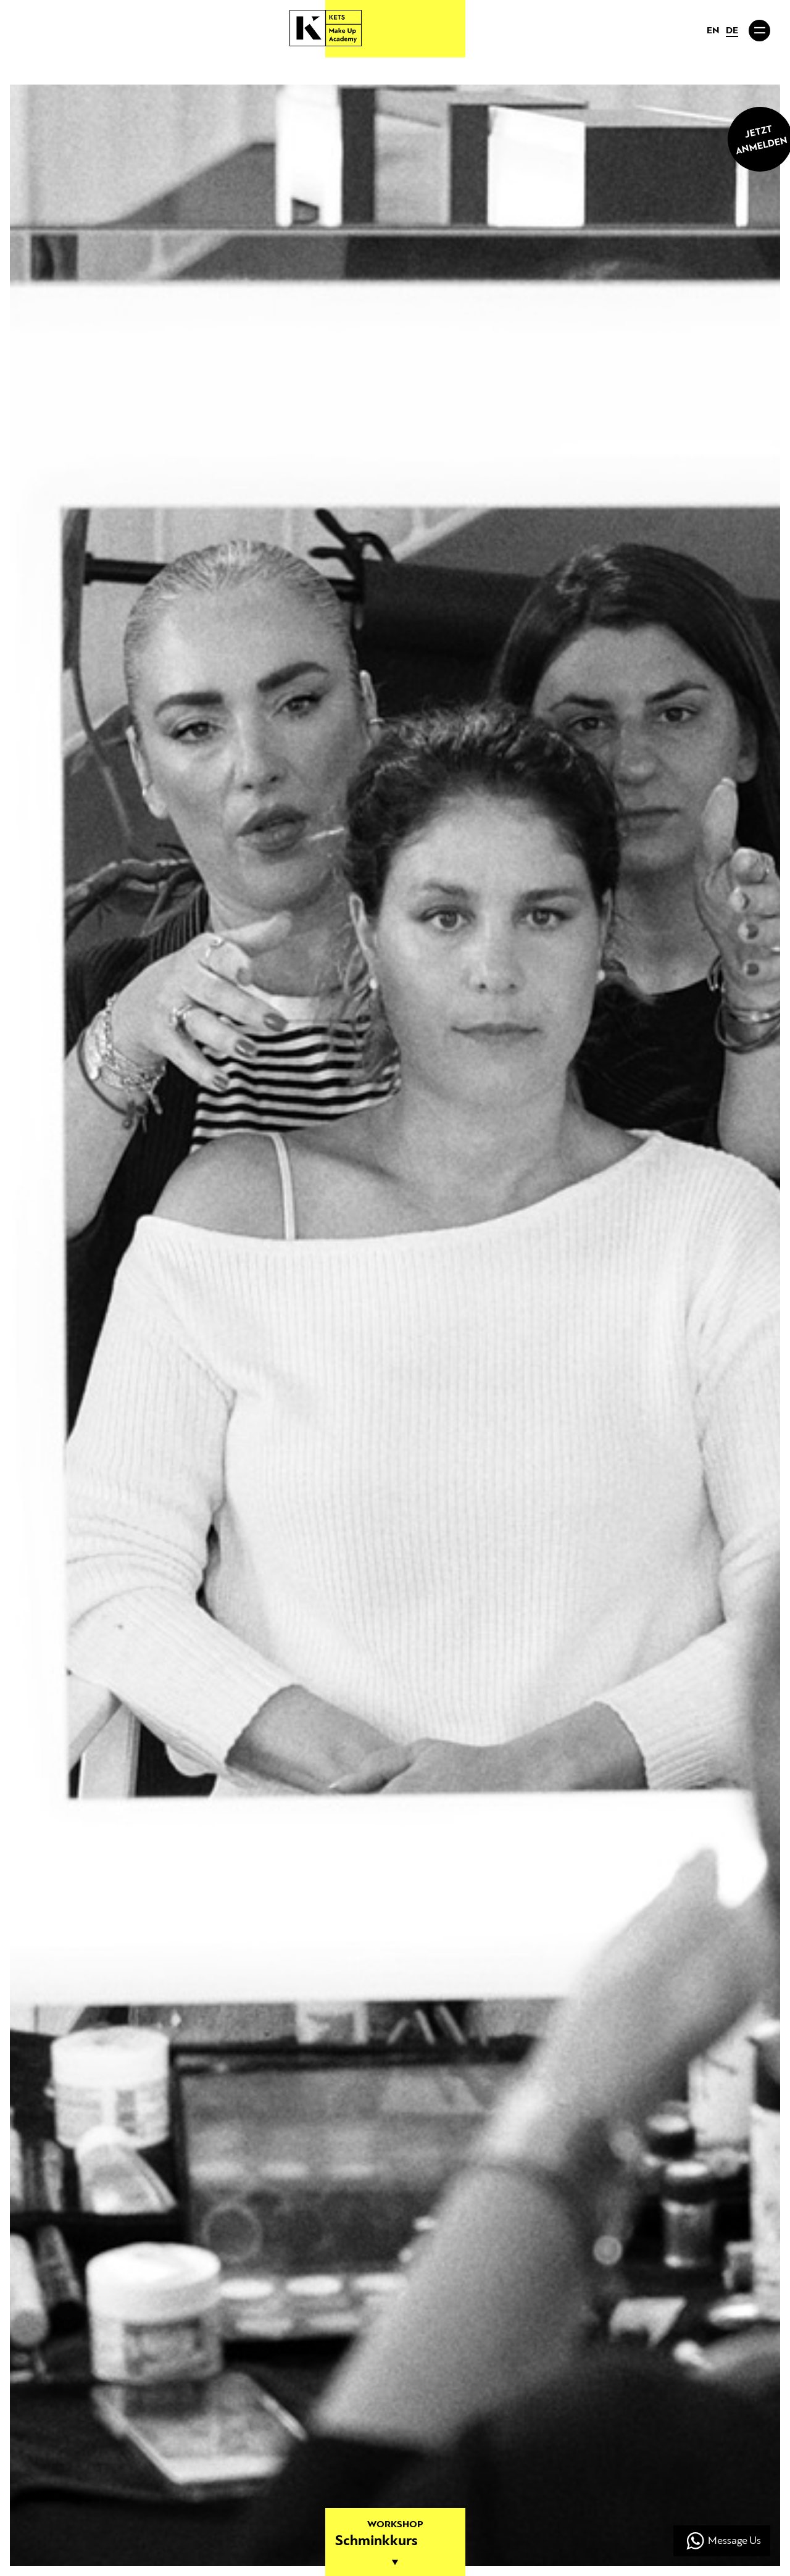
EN (713, 31)
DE (732, 31)
